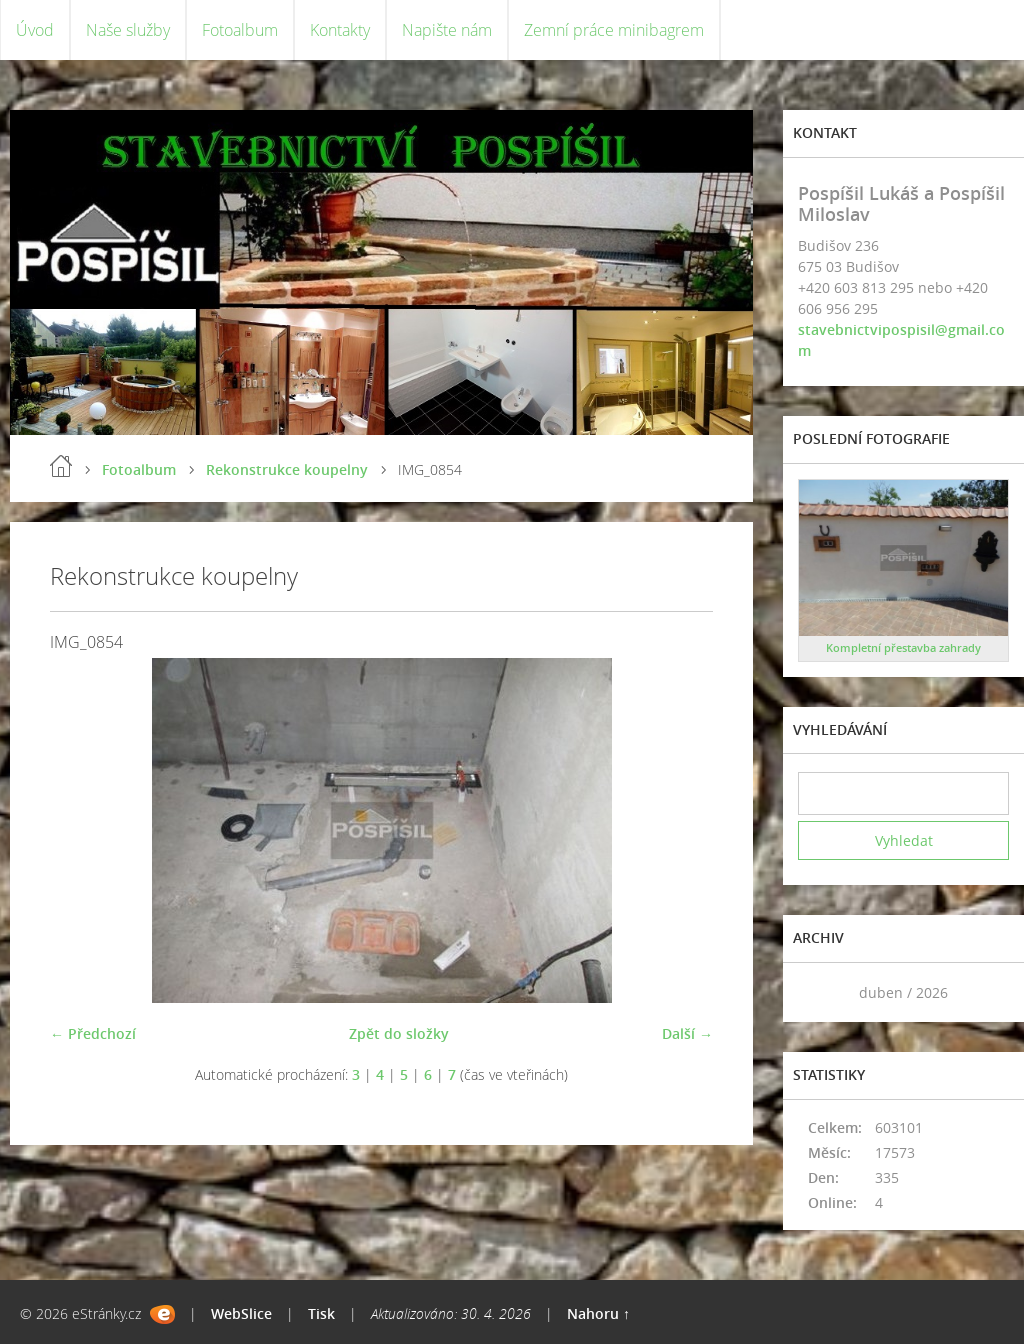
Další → (687, 1033)
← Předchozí (93, 1033)
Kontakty (340, 30)
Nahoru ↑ (598, 1313)
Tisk (321, 1313)
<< (820, 992)
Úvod (35, 30)
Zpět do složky (399, 1033)
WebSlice (241, 1313)
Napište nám (447, 30)
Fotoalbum (240, 30)
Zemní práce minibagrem (614, 30)
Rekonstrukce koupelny (287, 469)
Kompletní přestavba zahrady (903, 647)
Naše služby (128, 30)
